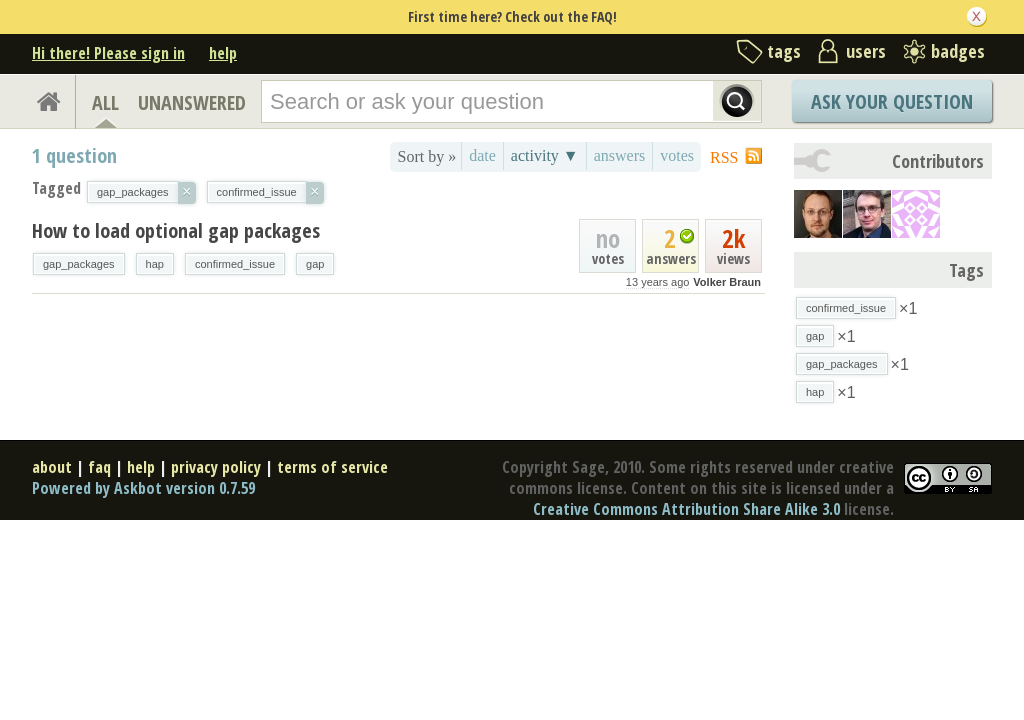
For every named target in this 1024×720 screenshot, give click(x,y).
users (866, 51)
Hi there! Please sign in (108, 53)
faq (99, 467)
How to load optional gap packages (176, 230)
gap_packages (79, 264)
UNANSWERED (192, 102)
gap (315, 264)
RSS (724, 157)
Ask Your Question (892, 101)
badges (958, 51)
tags (784, 51)
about (52, 467)
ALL (105, 102)
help (223, 53)
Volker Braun (727, 282)
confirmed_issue (235, 264)
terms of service (332, 467)
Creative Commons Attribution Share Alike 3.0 (686, 509)
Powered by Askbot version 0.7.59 (143, 488)
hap (155, 264)
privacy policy (216, 467)
